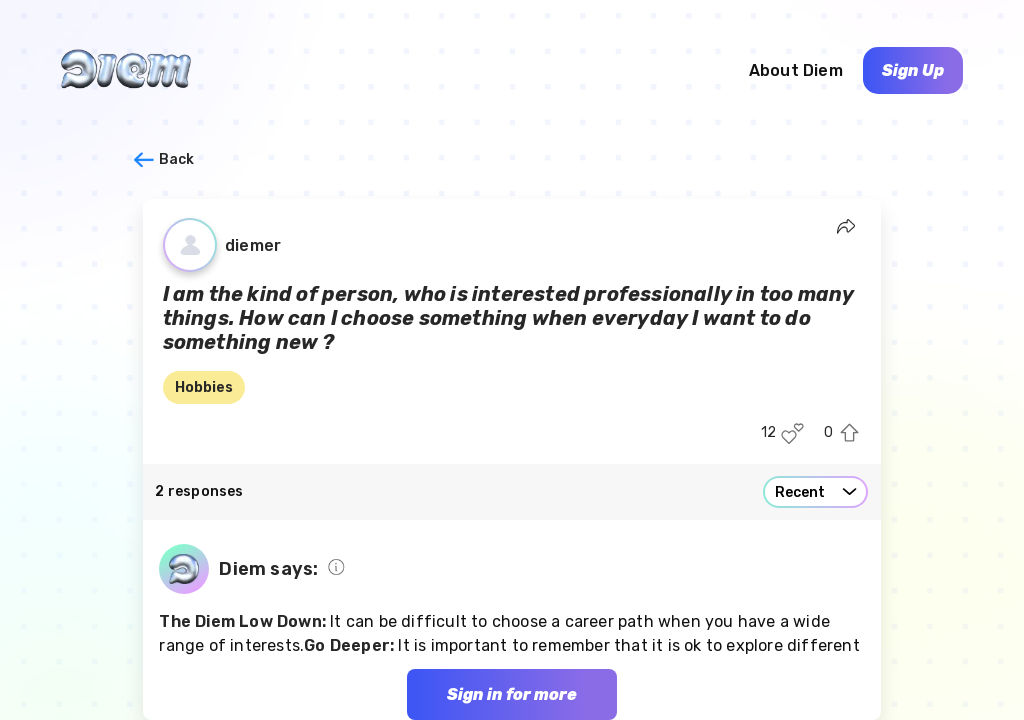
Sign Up (913, 70)
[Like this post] (792, 433)
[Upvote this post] (849, 433)
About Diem (796, 70)
